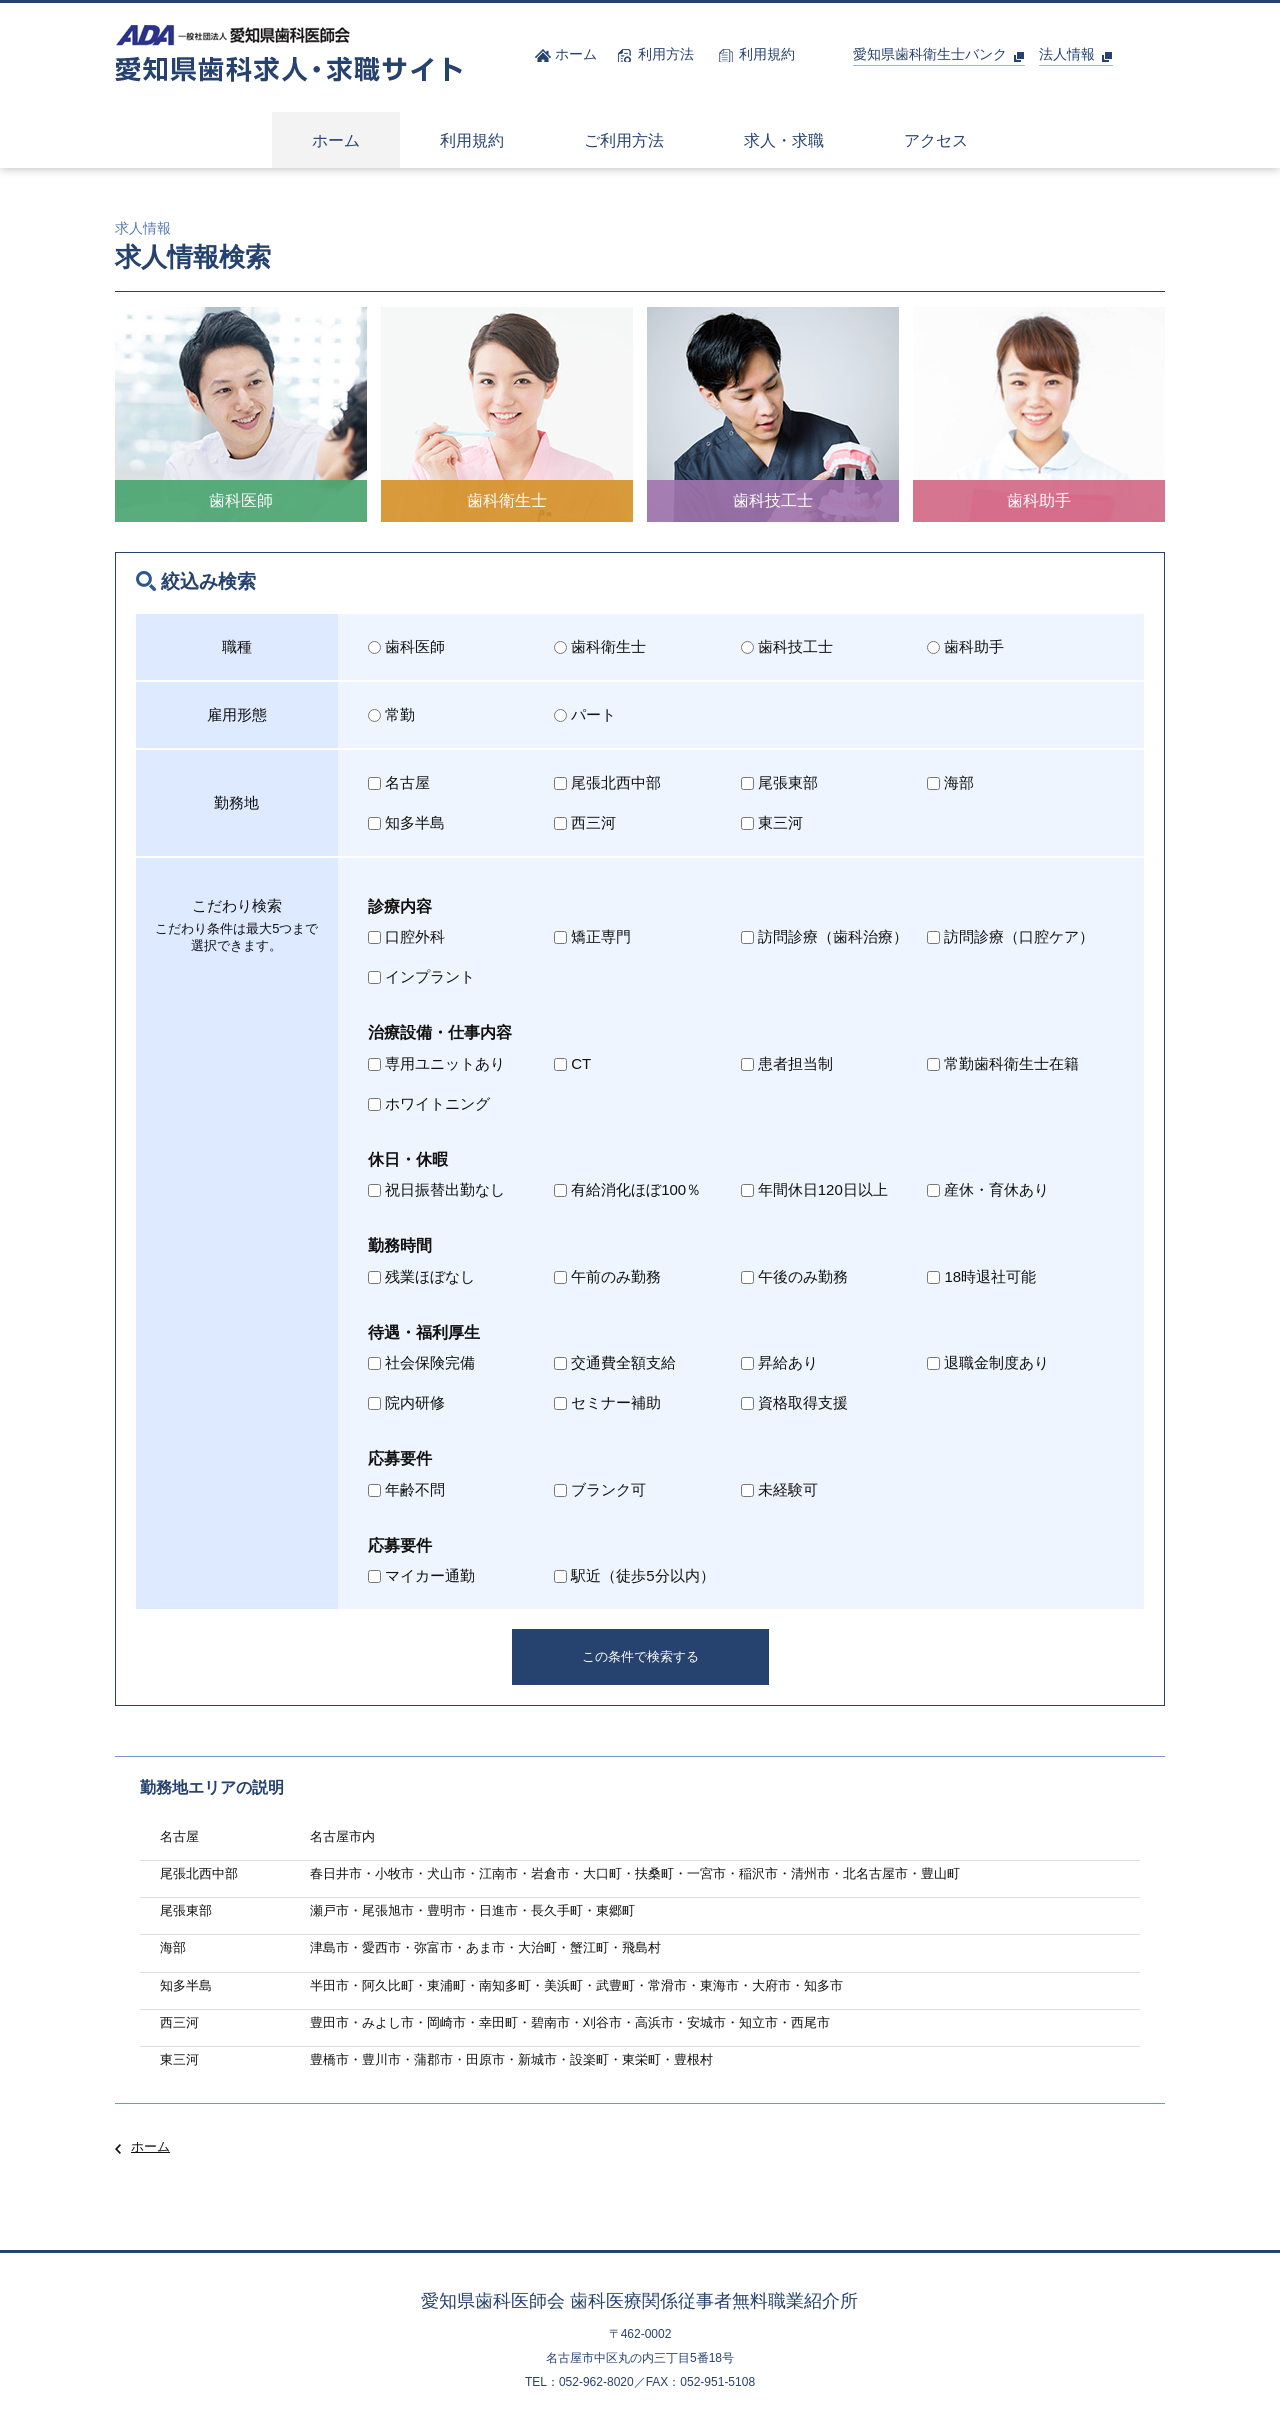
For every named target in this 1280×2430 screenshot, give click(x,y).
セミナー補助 (607, 1402)
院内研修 (406, 1402)
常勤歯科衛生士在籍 (1003, 1063)
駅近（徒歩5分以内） (634, 1575)
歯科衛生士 (600, 646)
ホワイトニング (429, 1103)
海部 (950, 782)
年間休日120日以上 (814, 1189)
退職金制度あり (988, 1362)
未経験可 (779, 1489)
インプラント (421, 976)
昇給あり (779, 1362)
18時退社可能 (981, 1276)
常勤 (391, 714)
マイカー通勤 (421, 1575)
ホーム (150, 2146)
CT (572, 1063)
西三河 (585, 822)
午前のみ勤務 (607, 1276)
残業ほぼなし (421, 1276)
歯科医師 (406, 646)
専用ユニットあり (436, 1063)
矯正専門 (592, 936)
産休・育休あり (988, 1189)
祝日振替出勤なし (436, 1189)
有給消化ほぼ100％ (627, 1189)
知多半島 (406, 822)
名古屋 (399, 782)
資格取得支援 (794, 1402)
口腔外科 (406, 936)
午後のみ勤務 (794, 1276)
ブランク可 (600, 1489)
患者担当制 (787, 1063)
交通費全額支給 (615, 1362)
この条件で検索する (640, 1656)
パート (585, 714)
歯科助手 (965, 646)
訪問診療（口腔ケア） (1010, 936)
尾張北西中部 (607, 782)
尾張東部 (779, 782)
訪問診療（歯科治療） (824, 936)
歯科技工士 (787, 646)
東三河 (772, 822)
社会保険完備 (421, 1362)
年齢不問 (406, 1489)
